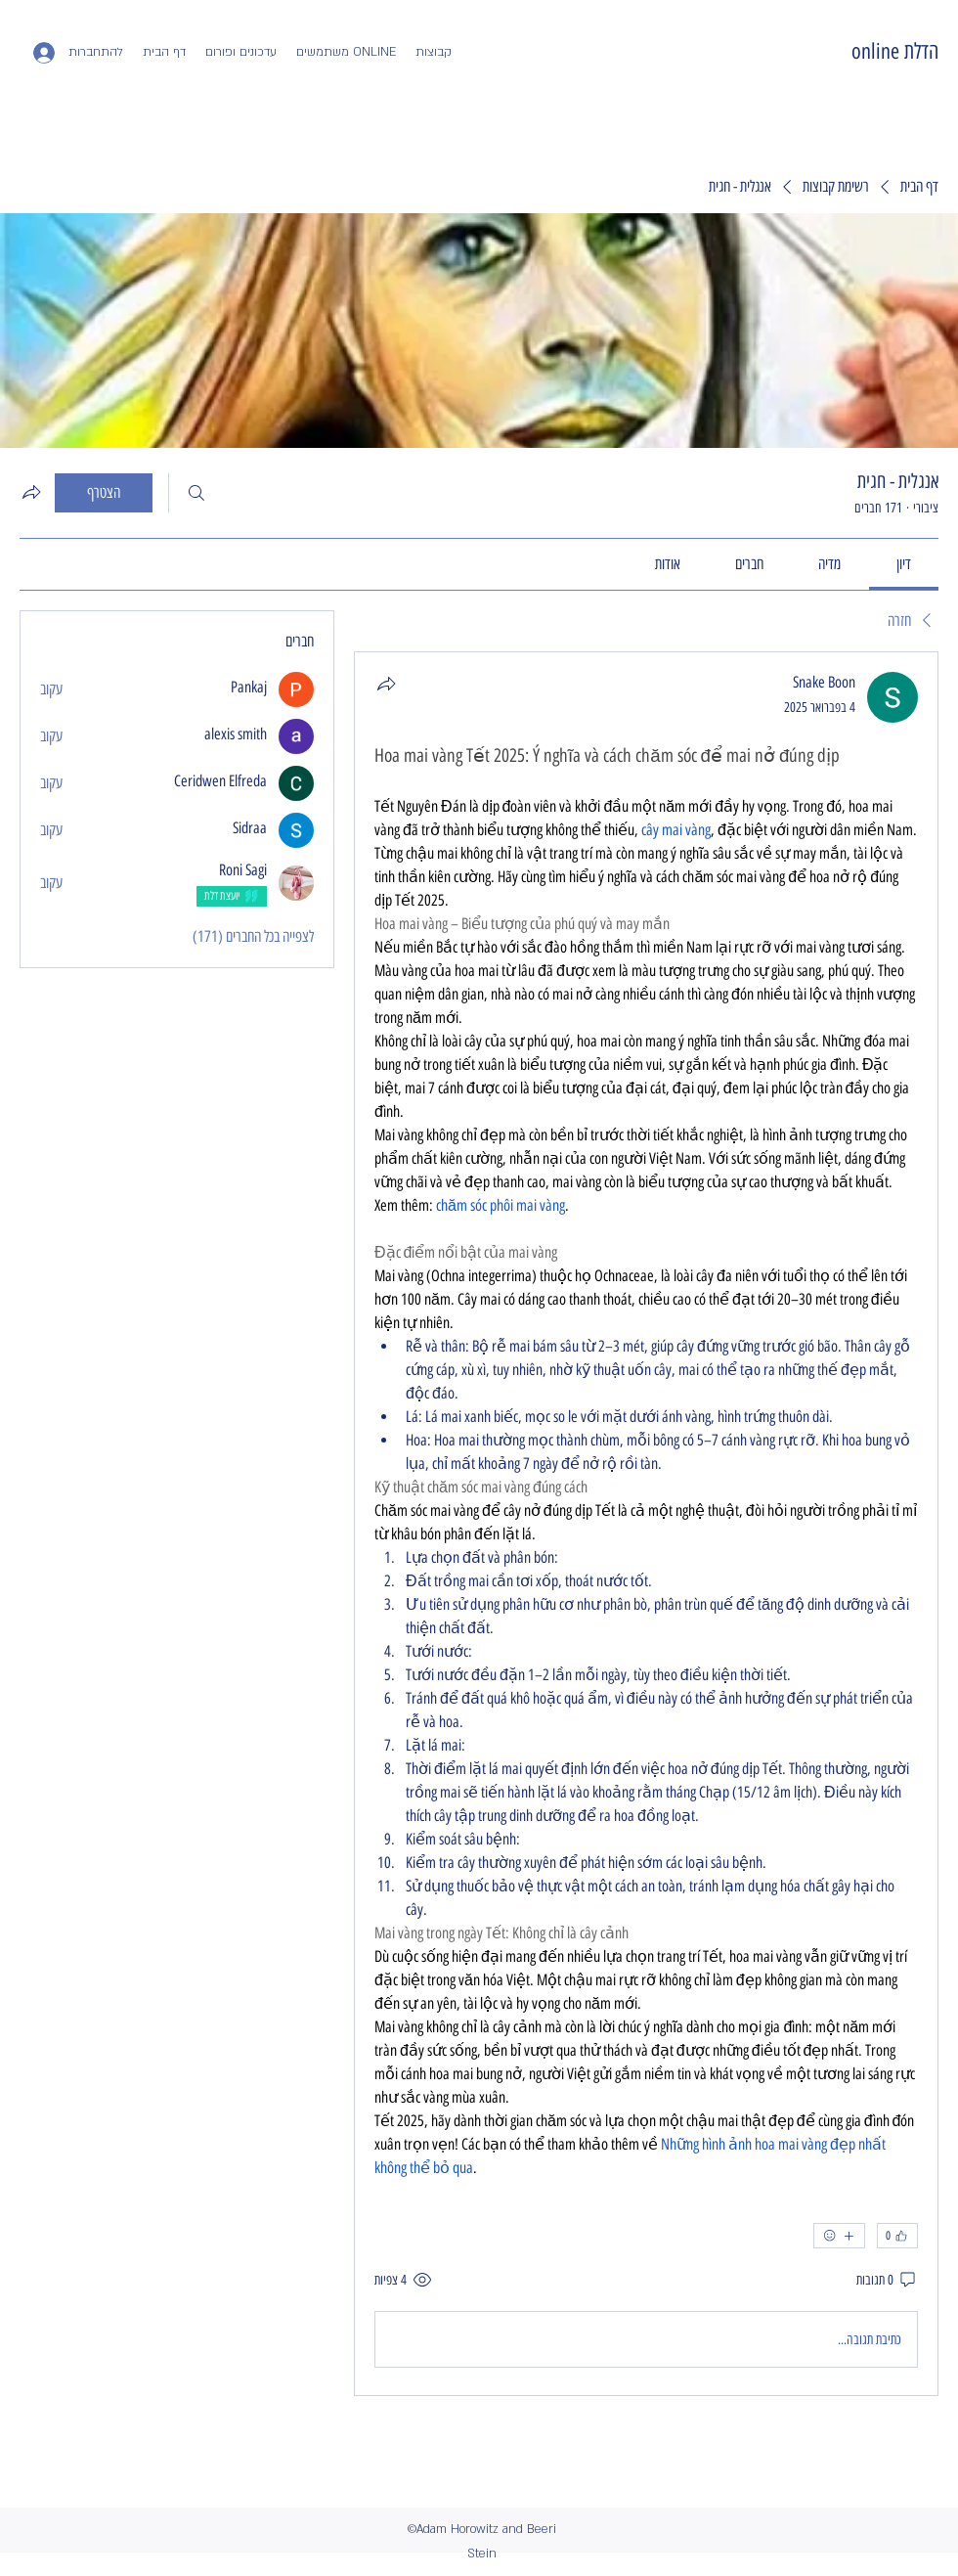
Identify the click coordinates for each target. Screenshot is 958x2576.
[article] (646, 1523)
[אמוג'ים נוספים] (839, 2235)
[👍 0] (897, 2235)
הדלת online (894, 51)
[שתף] (386, 683)
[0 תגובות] (887, 2280)
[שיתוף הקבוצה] (31, 492)
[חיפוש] (196, 492)
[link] (903, 564)
